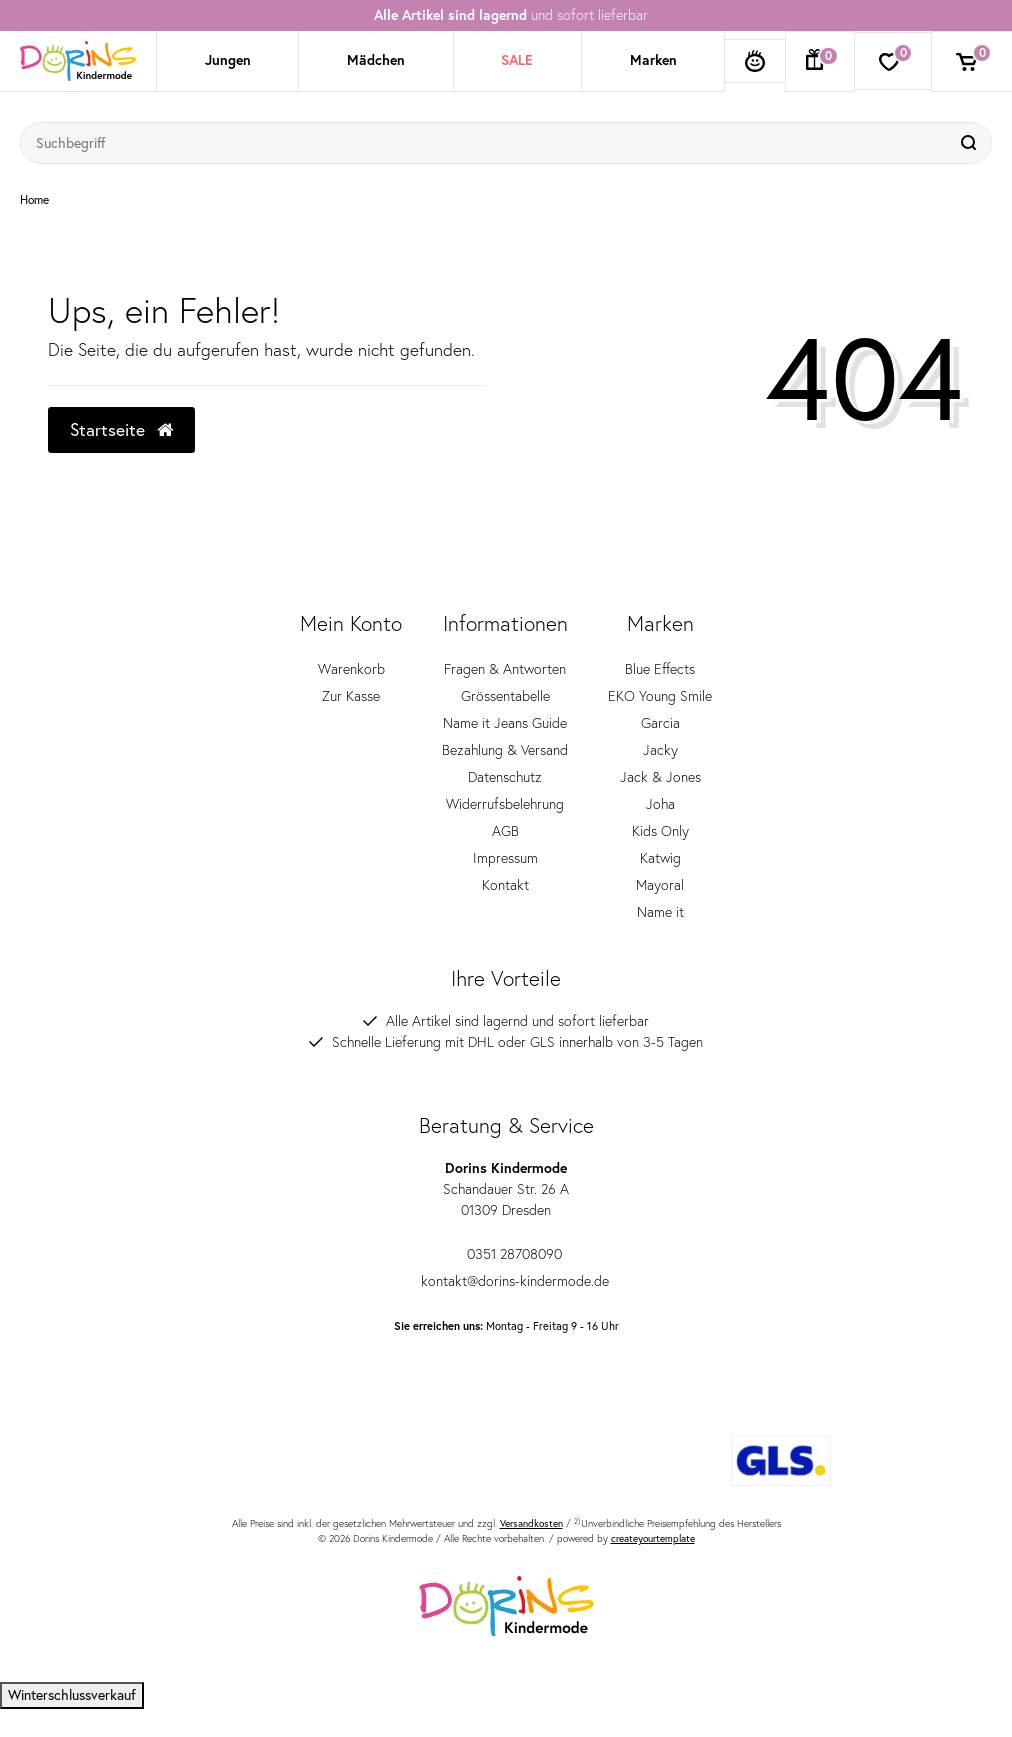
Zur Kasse (351, 696)
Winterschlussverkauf (72, 1695)
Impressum (505, 858)
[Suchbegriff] (486, 143)
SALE (517, 60)
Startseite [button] (121, 429)
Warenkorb (351, 669)
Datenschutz (505, 777)
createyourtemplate (653, 1538)
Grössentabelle (505, 696)
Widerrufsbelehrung (505, 804)
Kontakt (505, 885)
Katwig (660, 858)
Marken (653, 60)
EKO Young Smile (660, 696)
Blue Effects (660, 669)
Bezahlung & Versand (505, 750)
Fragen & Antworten (505, 669)
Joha (660, 804)
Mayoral (660, 885)
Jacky (660, 750)
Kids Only (660, 831)
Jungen (228, 60)
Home (34, 200)
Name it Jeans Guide (505, 723)
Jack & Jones (660, 777)
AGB (505, 831)
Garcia (660, 723)
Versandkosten (531, 1523)
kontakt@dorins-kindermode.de (506, 1281)
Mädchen (376, 60)
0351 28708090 (506, 1254)
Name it (660, 912)
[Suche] (971, 143)
